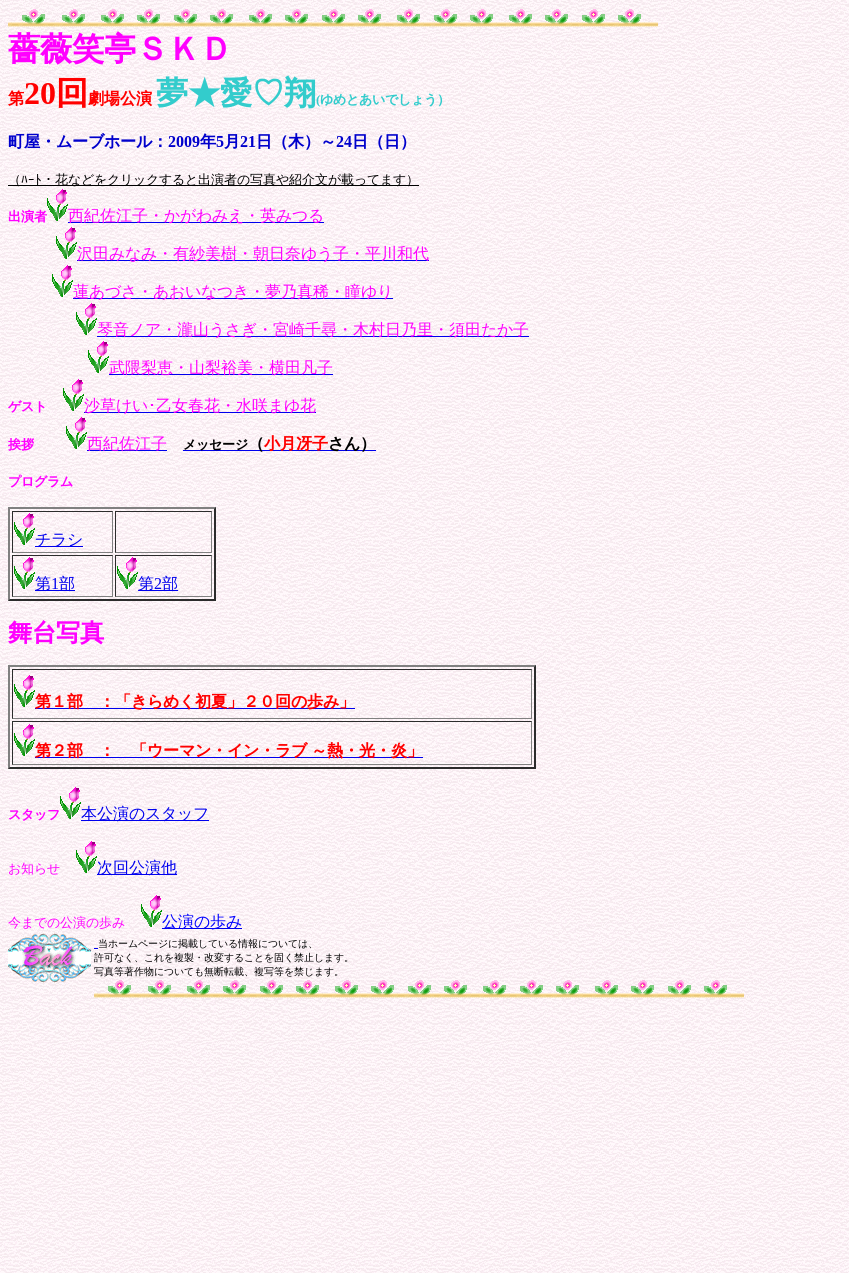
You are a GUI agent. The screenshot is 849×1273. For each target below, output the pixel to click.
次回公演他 (126, 867)
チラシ (59, 539)
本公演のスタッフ (145, 813)
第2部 (158, 583)
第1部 (55, 583)
